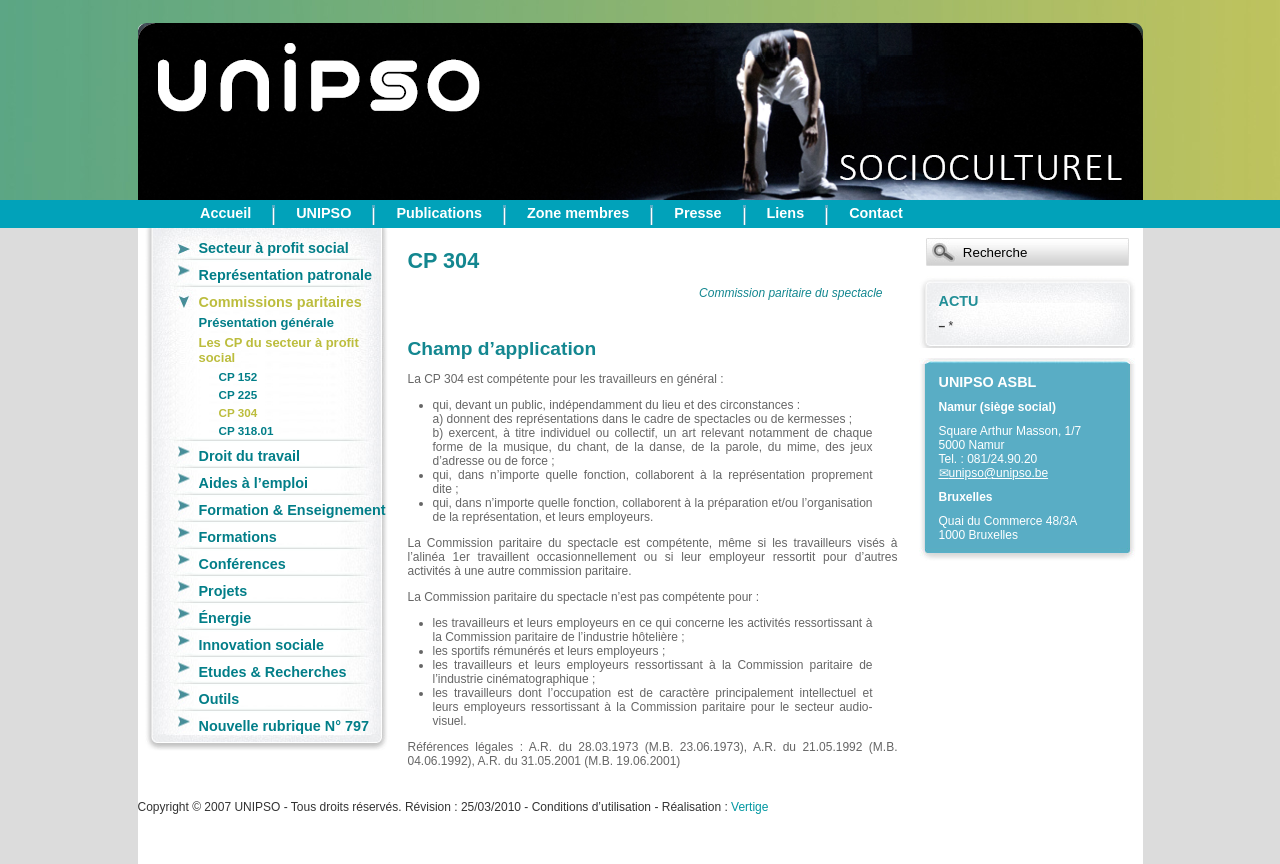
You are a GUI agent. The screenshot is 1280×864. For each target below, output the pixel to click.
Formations (238, 537)
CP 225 (238, 394)
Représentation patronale (286, 275)
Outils (219, 699)
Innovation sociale (262, 645)
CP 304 (238, 412)
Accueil (225, 213)
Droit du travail (250, 456)
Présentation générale (266, 322)
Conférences (242, 564)
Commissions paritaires (280, 302)
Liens (786, 213)
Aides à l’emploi (254, 483)
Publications (439, 213)
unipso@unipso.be (999, 473)
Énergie (225, 618)
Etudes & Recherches (273, 672)
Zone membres (578, 213)
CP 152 (238, 376)
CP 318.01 (246, 430)
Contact (876, 213)
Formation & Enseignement (292, 510)
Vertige (749, 807)
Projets (223, 591)
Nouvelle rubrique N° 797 (284, 726)
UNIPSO (323, 213)
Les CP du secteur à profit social (279, 350)
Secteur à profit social (274, 248)
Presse (697, 213)
